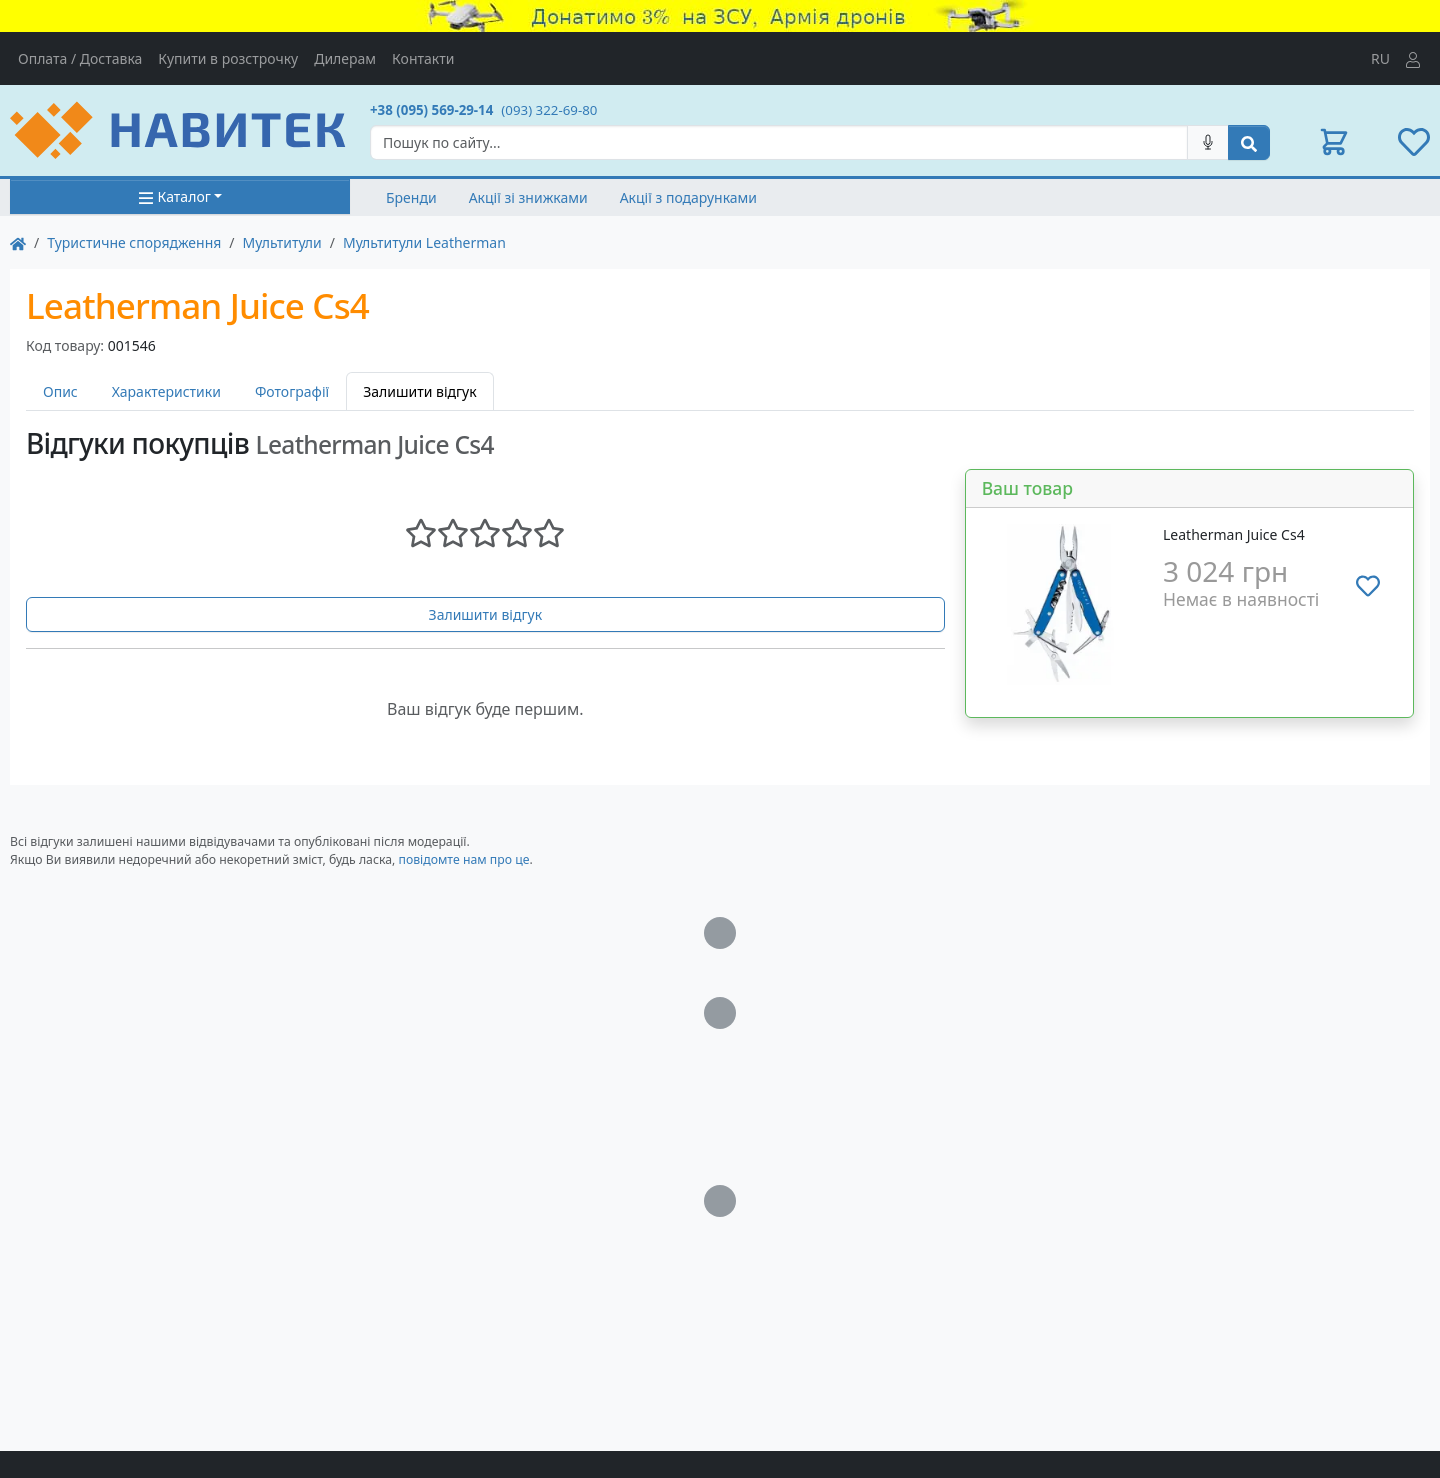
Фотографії (292, 391)
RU (1380, 58)
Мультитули (282, 242)
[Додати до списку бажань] (1368, 586)
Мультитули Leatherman (424, 242)
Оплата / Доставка (80, 58)
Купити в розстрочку (228, 58)
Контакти (423, 58)
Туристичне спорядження (134, 242)
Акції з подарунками (688, 197)
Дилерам (345, 58)
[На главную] (18, 242)
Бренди (411, 197)
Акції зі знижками (528, 197)
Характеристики (166, 391)
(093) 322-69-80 (549, 110)
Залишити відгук (486, 614)
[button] (1334, 142)
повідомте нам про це (463, 859)
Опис (60, 391)
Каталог (174, 196)
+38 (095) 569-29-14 (431, 110)
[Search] (779, 142)
